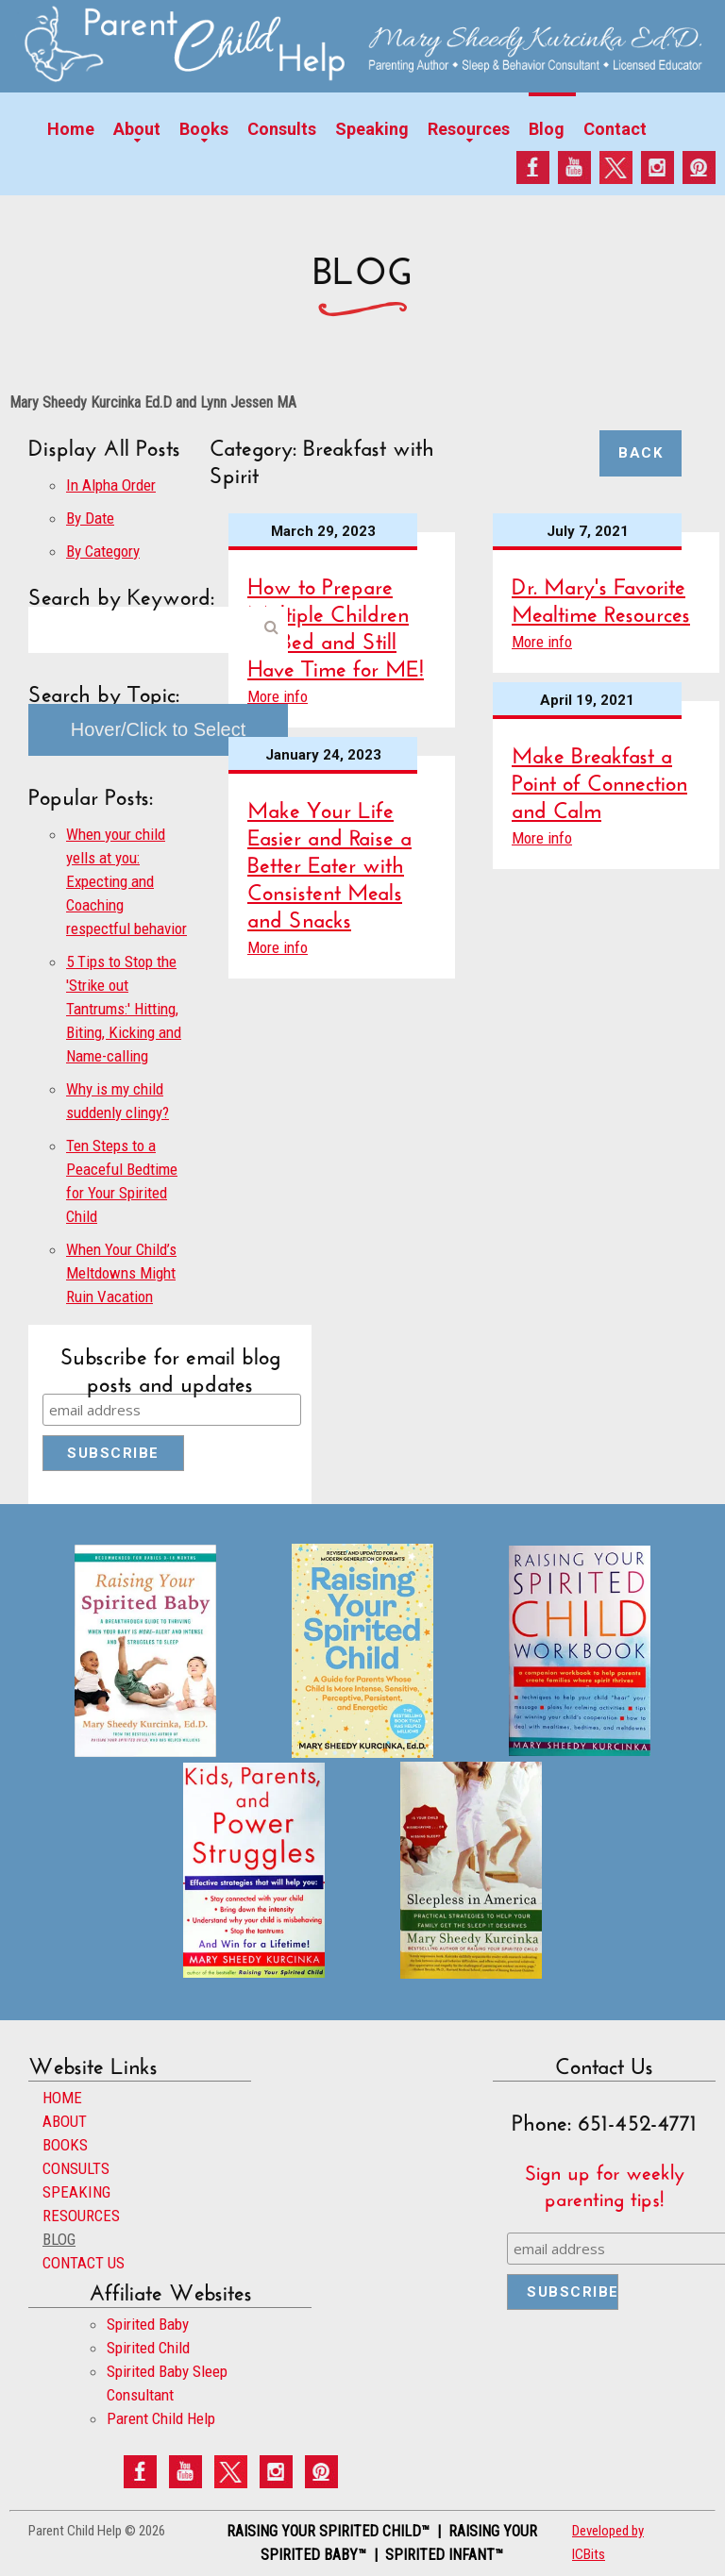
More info (277, 696)
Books (203, 129)
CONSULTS (76, 2168)
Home (70, 129)
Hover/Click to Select (158, 729)
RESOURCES (81, 2215)
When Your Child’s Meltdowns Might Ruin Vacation (121, 1273)
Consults (281, 129)
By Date (90, 518)
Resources (469, 129)
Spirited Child (148, 2347)
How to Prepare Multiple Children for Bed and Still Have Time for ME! (335, 623)
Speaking (372, 129)
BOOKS (65, 2144)
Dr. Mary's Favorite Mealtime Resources (601, 596)
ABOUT (64, 2121)
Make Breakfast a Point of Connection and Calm (599, 779)
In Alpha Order (111, 485)
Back (640, 452)
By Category (103, 551)
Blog (547, 129)
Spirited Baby (148, 2324)
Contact (615, 129)
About (136, 129)
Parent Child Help (161, 2418)
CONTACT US (83, 2262)
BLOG (59, 2239)
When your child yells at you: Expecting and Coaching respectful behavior (126, 881)
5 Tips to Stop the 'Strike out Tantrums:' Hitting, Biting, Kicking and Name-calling (123, 1008)
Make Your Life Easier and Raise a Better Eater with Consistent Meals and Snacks (329, 861)
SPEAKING (76, 2192)
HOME (62, 2097)
